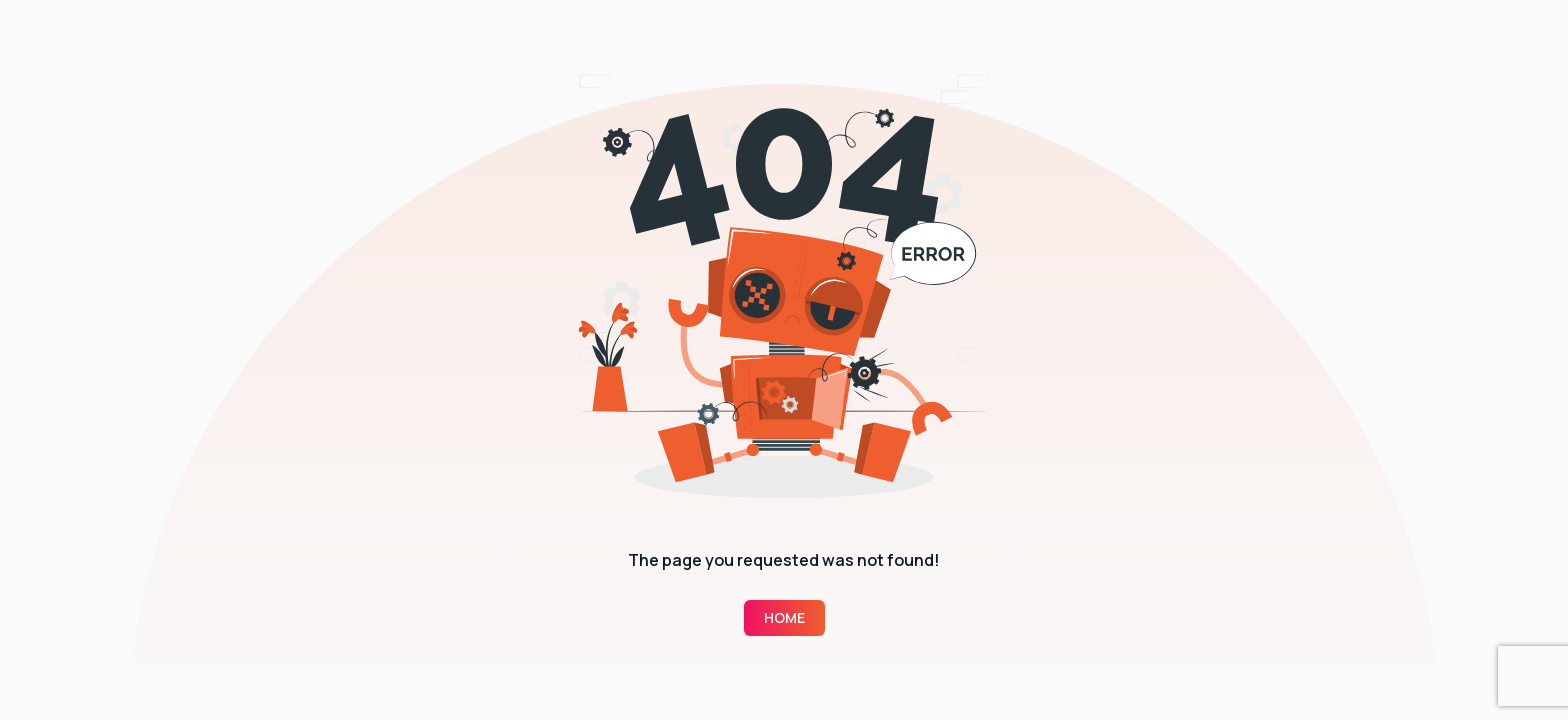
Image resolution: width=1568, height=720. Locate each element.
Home (784, 617)
